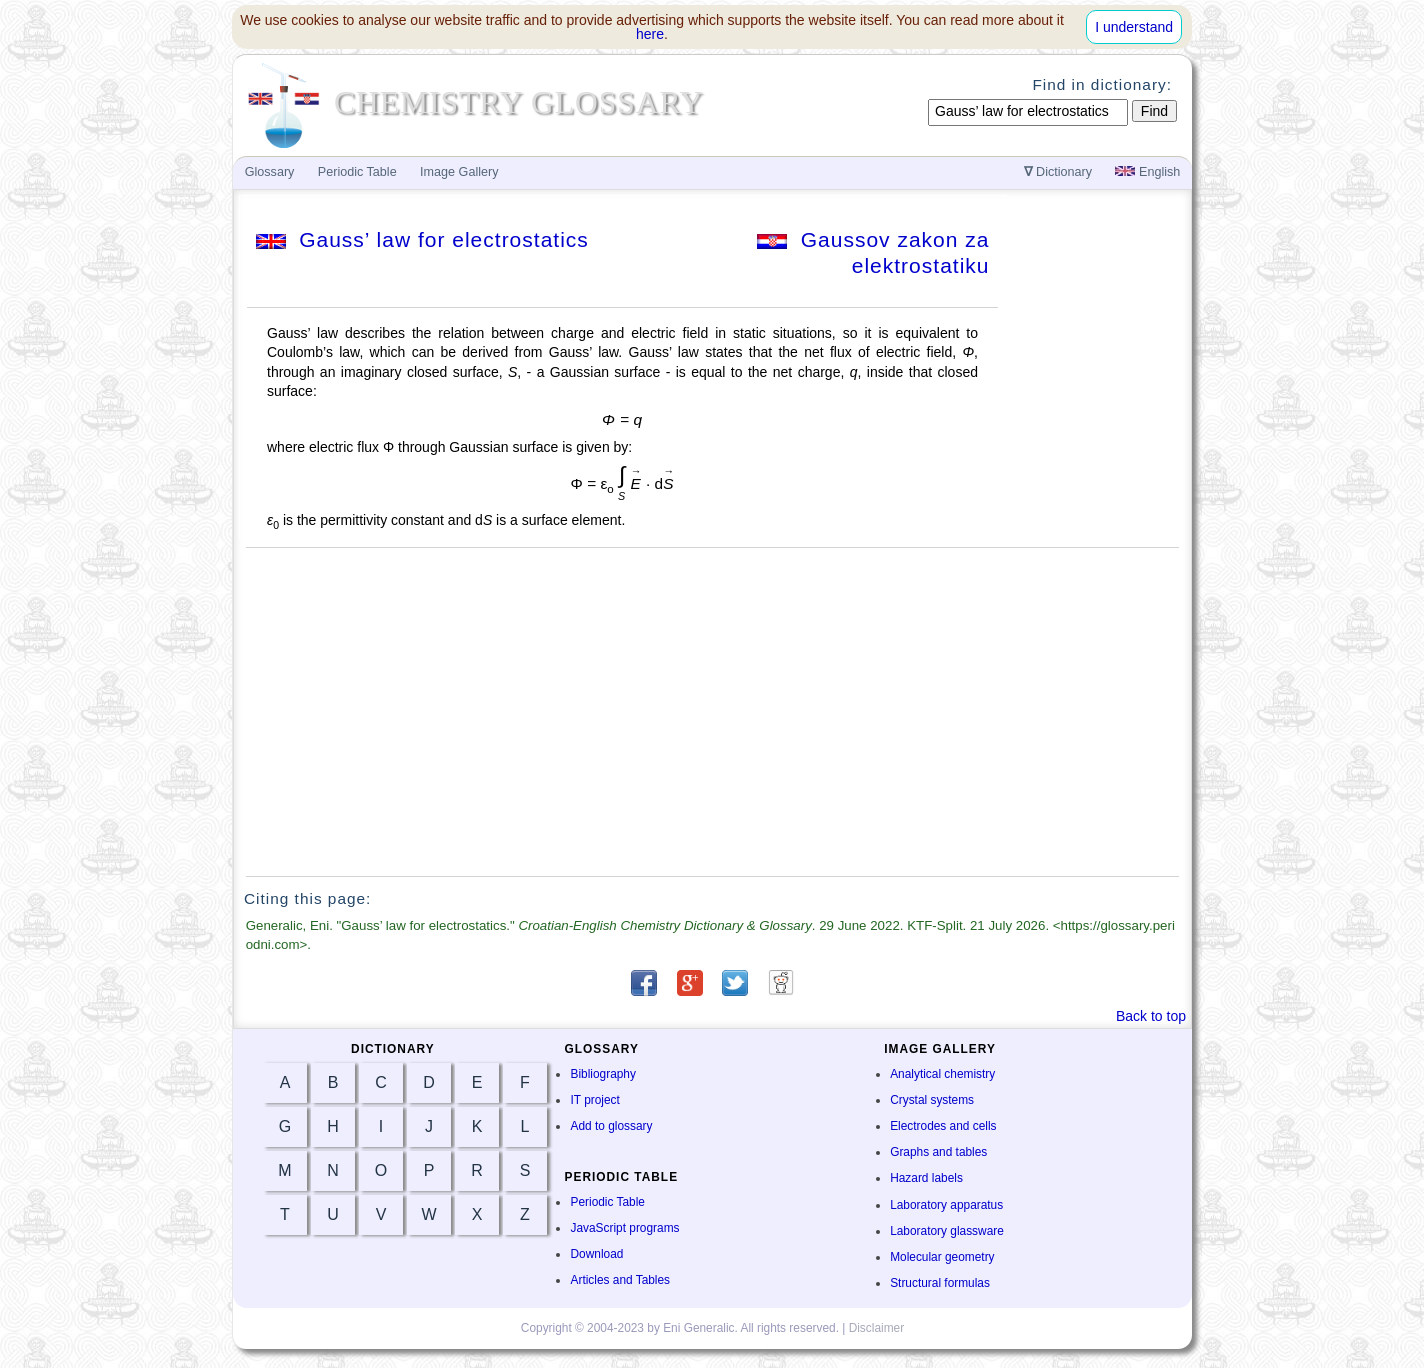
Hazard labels (926, 1178)
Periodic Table (607, 1202)
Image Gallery (459, 172)
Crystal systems (932, 1100)
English (1147, 172)
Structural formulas (940, 1283)
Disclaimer (877, 1328)
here (650, 34)
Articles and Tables (620, 1280)
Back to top (1151, 1016)
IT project (594, 1100)
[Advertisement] (713, 712)
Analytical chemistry (942, 1074)
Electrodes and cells (943, 1126)
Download (596, 1254)
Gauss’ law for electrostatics (422, 239)
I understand (1134, 27)
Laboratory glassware (947, 1231)
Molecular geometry (942, 1257)
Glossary (270, 172)
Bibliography (602, 1074)
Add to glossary (611, 1126)
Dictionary (1058, 172)
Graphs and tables (938, 1152)
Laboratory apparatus (946, 1205)
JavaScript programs (624, 1228)
